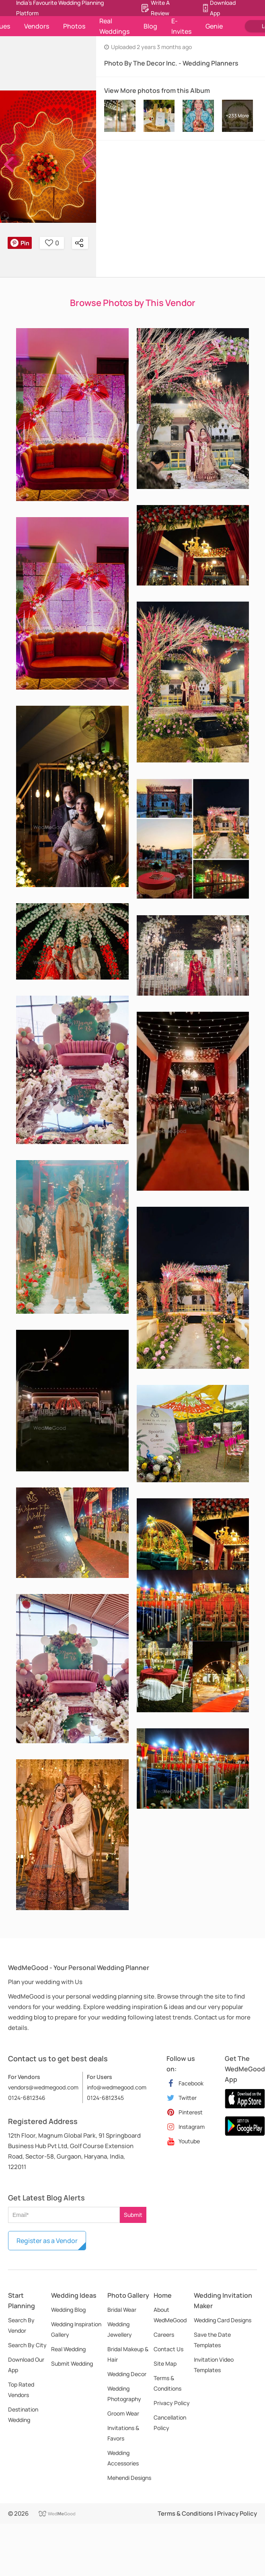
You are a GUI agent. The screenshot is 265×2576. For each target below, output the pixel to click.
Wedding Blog (68, 2309)
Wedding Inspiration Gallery (76, 2329)
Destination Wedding (23, 2414)
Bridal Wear (121, 2309)
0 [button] (52, 242)
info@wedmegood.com (116, 2087)
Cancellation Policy (170, 2423)
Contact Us (168, 2349)
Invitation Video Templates (214, 2365)
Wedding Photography (124, 2394)
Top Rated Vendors (21, 2390)
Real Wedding (68, 2349)
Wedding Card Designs (222, 2320)
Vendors (36, 26)
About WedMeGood (170, 2315)
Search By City (27, 2345)
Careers (164, 2334)
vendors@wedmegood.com (43, 2087)
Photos (74, 26)
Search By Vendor (21, 2325)
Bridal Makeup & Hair (127, 2354)
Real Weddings (114, 26)
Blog (150, 26)
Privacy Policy (172, 2403)
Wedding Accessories (123, 2458)
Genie (214, 26)
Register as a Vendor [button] (47, 2240)
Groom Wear (123, 2413)
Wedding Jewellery (119, 2329)
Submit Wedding (72, 2363)
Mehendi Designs (129, 2478)
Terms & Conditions (167, 2383)
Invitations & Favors (123, 2433)
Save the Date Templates (212, 2340)
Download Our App (26, 2365)
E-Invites (181, 26)
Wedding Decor (126, 2374)
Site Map (165, 2363)
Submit (133, 2215)
